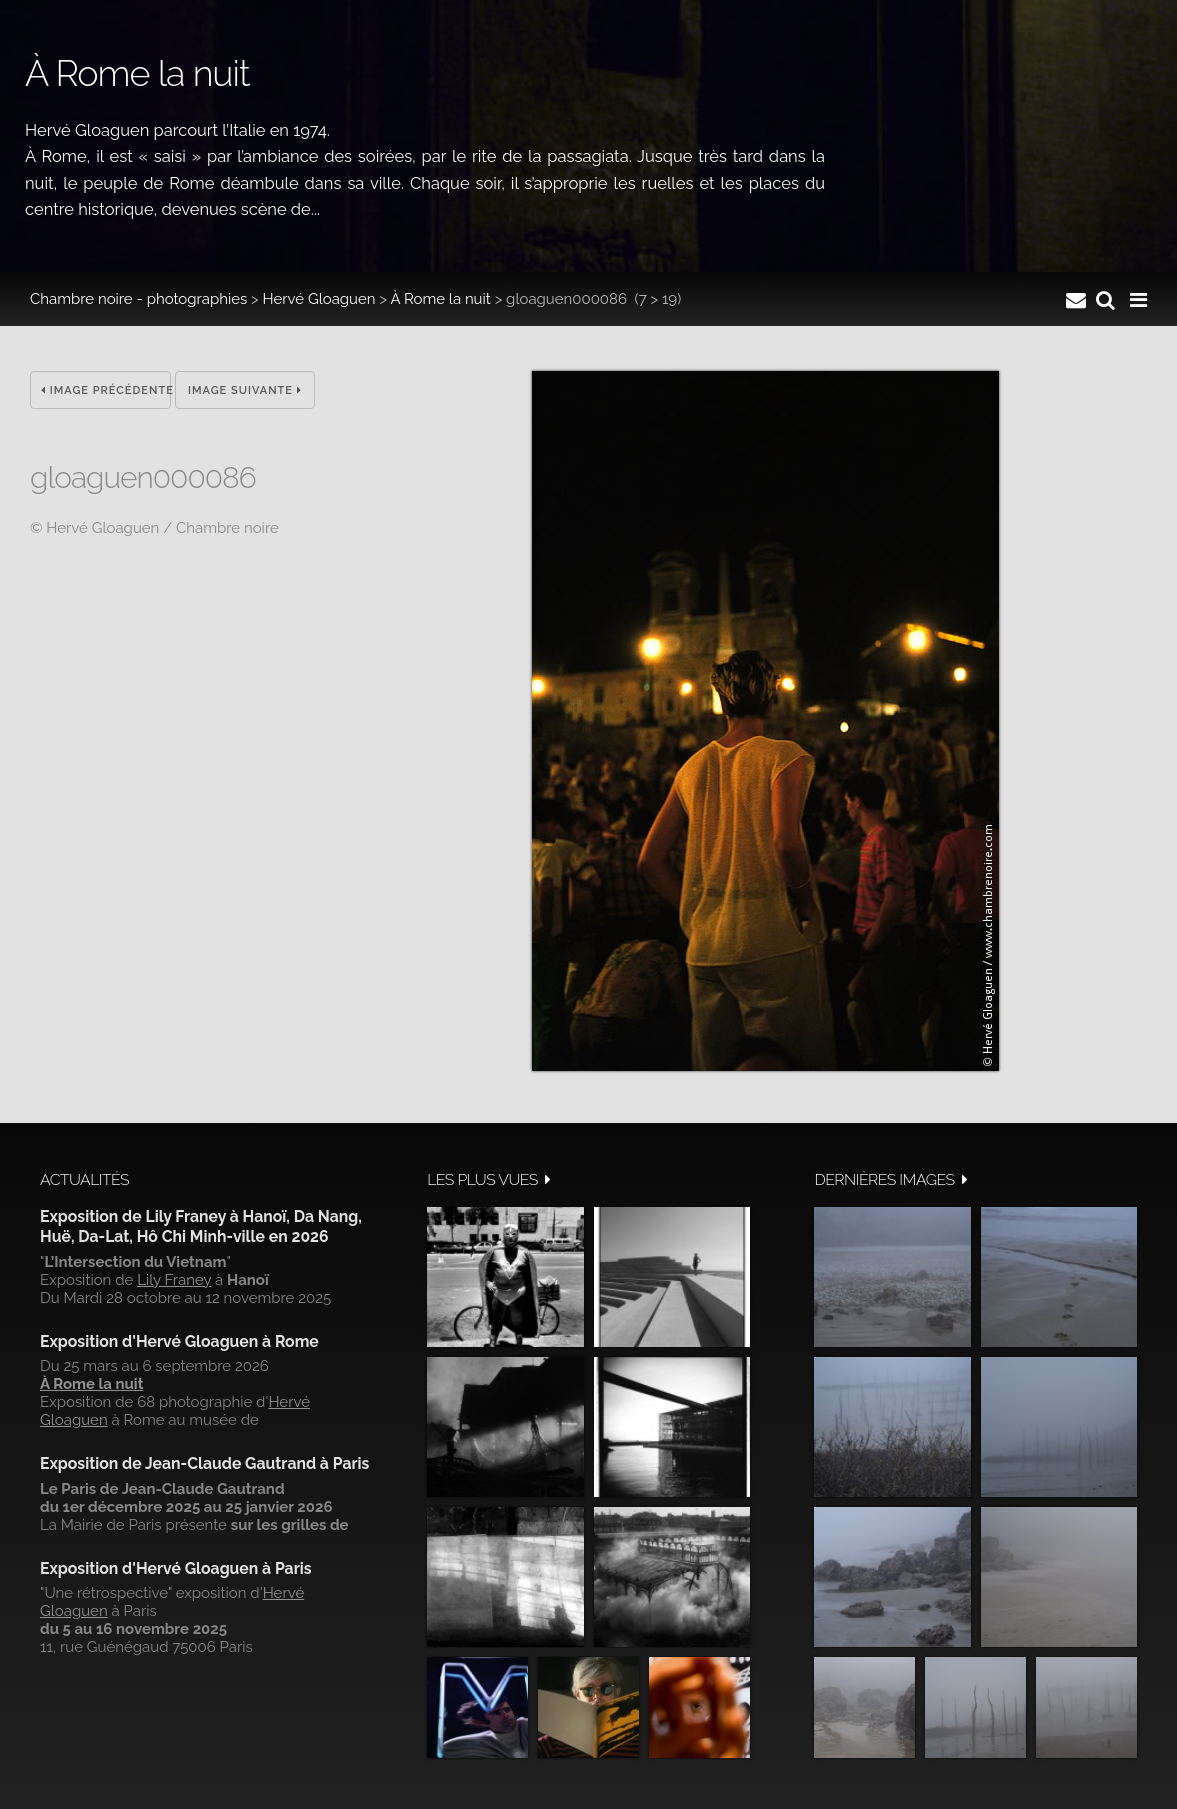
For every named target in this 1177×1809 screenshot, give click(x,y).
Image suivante (245, 390)
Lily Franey (174, 1280)
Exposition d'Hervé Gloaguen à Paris (176, 1568)
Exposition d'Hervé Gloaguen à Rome (179, 1341)
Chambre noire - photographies (138, 299)
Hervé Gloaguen (319, 299)
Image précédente (106, 390)
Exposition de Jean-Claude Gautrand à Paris (204, 1463)
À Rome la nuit (440, 299)
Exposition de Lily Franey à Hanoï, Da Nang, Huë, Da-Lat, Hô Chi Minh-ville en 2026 (201, 1226)
